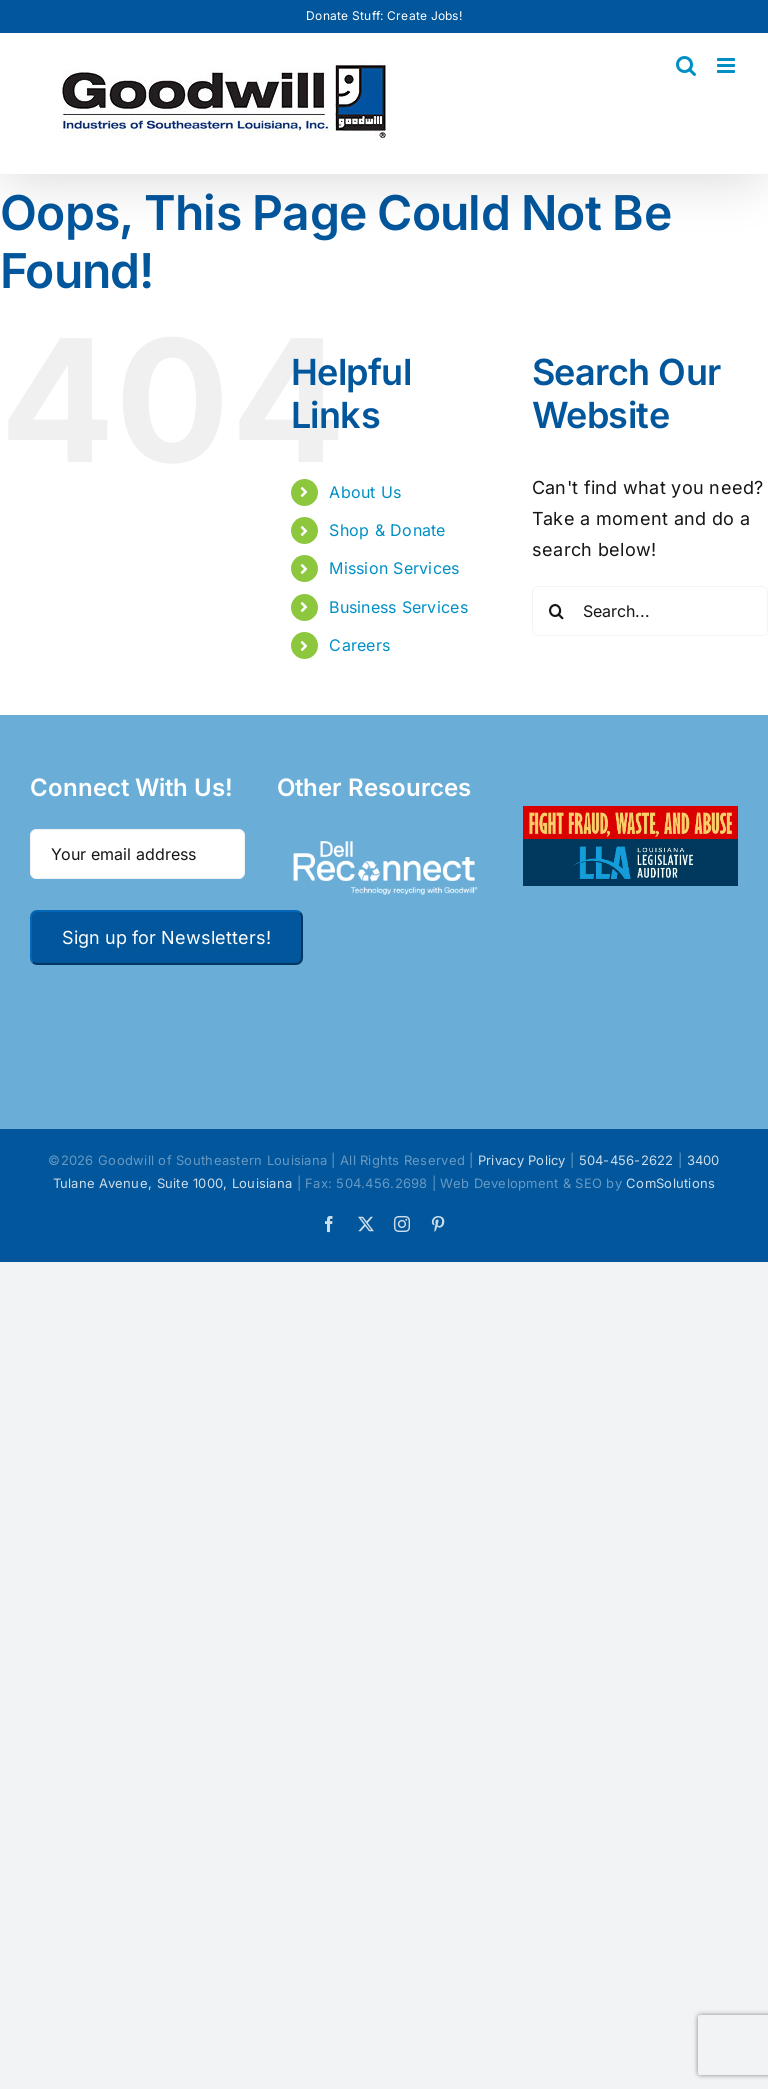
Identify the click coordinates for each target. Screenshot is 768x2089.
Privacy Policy (522, 1160)
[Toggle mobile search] (686, 65)
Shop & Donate (387, 530)
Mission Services (394, 568)
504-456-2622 (626, 1160)
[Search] (557, 611)
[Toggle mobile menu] (727, 65)
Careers (359, 645)
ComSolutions (670, 1183)
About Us (365, 492)
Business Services (398, 607)
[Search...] (650, 611)
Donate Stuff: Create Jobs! (384, 15)
